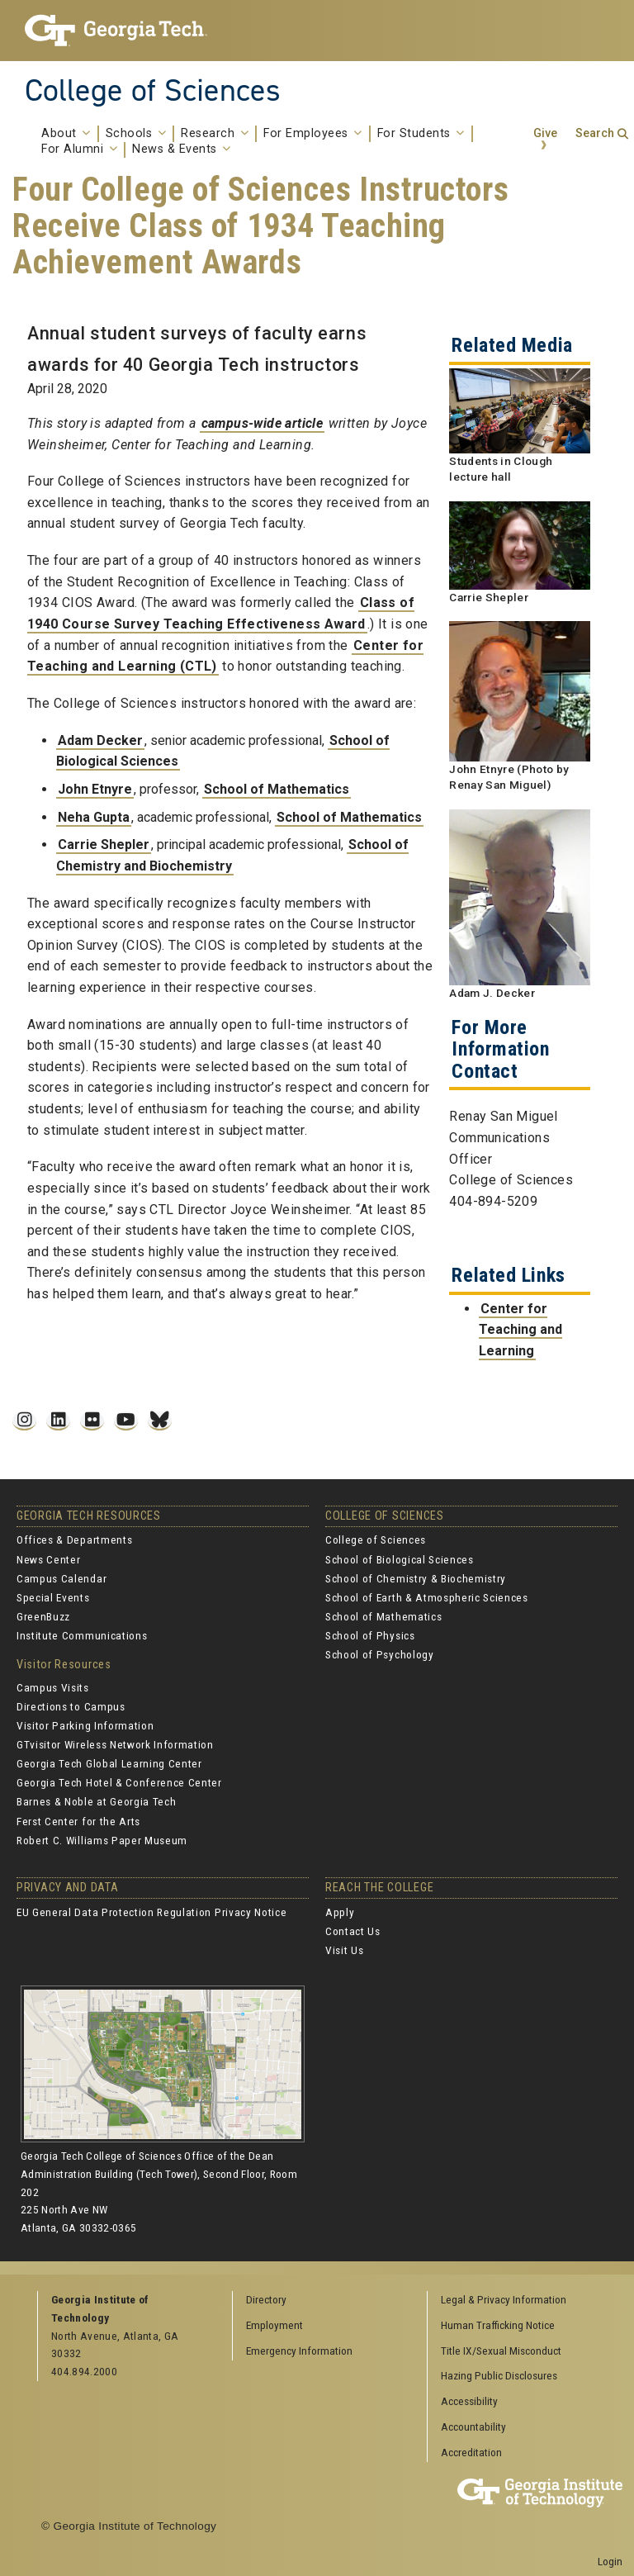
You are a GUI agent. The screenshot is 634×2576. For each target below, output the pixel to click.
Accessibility (469, 2401)
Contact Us (353, 1931)
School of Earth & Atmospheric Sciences (426, 1597)
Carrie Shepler (103, 844)
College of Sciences (153, 90)
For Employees (312, 134)
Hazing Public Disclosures (499, 2375)
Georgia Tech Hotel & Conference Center (119, 1782)
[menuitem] (519, 2300)
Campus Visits (53, 1687)
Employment (274, 2325)
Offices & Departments (74, 1539)
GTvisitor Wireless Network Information (115, 1744)
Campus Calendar (61, 1578)
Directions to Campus (71, 1706)
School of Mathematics (276, 789)
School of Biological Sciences (399, 1559)
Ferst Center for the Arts (78, 1821)
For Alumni (79, 149)
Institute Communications (82, 1635)
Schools (136, 134)
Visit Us (344, 1950)
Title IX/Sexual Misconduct (501, 2350)
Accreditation (471, 2452)
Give (545, 133)
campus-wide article (262, 423)
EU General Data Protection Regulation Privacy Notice (151, 1912)
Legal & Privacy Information (503, 2299)
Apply (339, 1912)
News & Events (181, 149)
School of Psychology (379, 1654)
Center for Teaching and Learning (520, 1330)
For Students (421, 134)
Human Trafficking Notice (498, 2325)
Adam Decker (100, 740)
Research (214, 134)
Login (610, 2561)
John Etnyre (95, 789)
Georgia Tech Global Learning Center (109, 1763)
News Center (48, 1559)
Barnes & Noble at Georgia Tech (96, 1801)
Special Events (53, 1597)
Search (594, 133)
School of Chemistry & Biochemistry (415, 1578)
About (66, 134)
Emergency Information (299, 2350)
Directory (266, 2299)
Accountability (473, 2426)
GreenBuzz (43, 1616)
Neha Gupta (94, 817)
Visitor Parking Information (85, 1725)
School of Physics (370, 1635)
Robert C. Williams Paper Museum (102, 1840)
